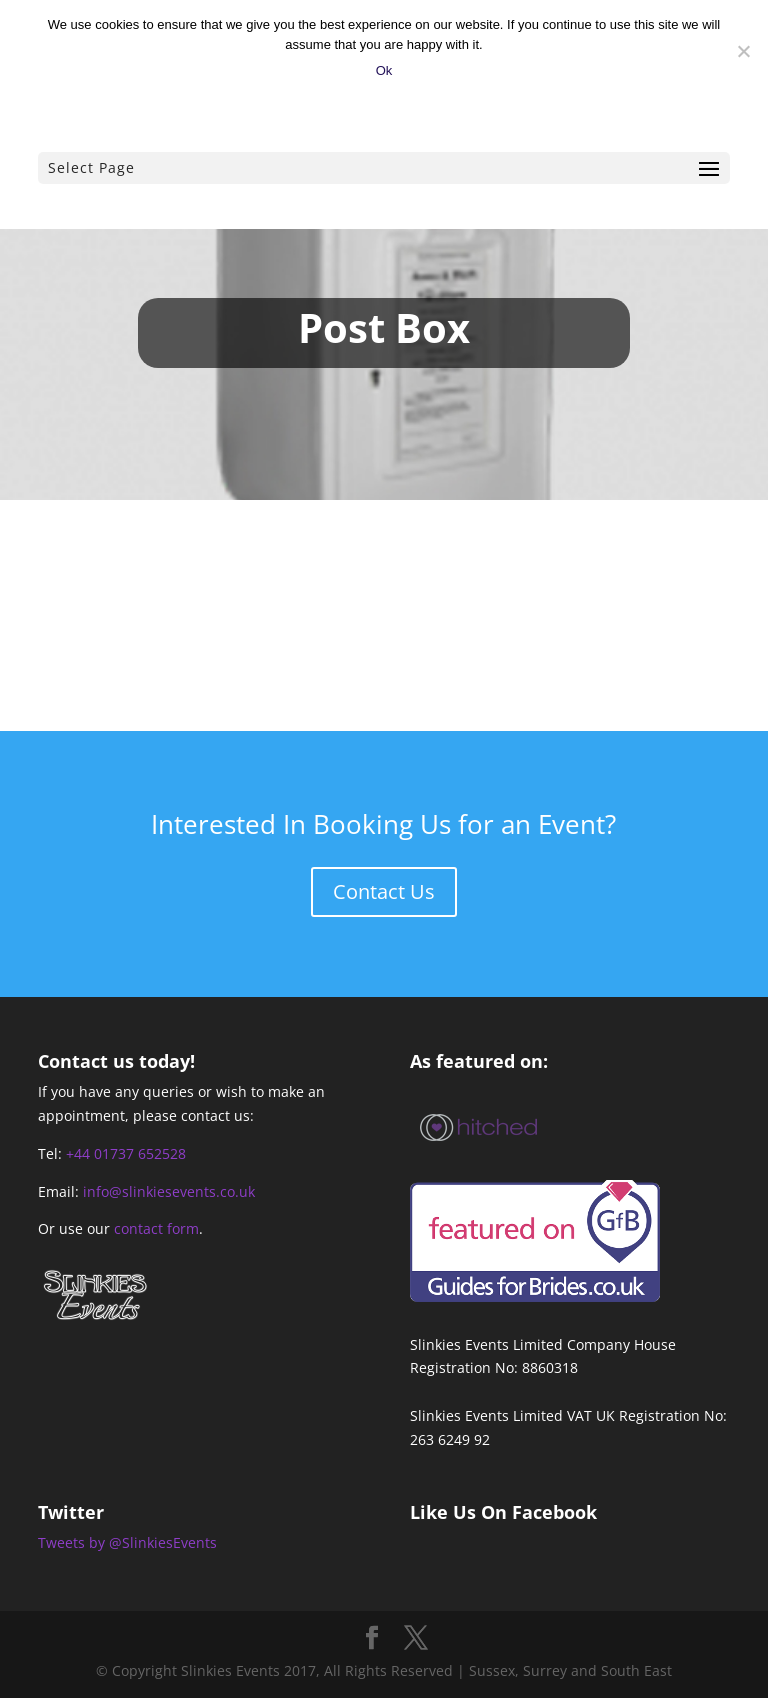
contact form (156, 1228)
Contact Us (384, 891)
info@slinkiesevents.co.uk (169, 1191)
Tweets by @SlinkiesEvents (127, 1542)
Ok (384, 70)
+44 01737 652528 (126, 1153)
